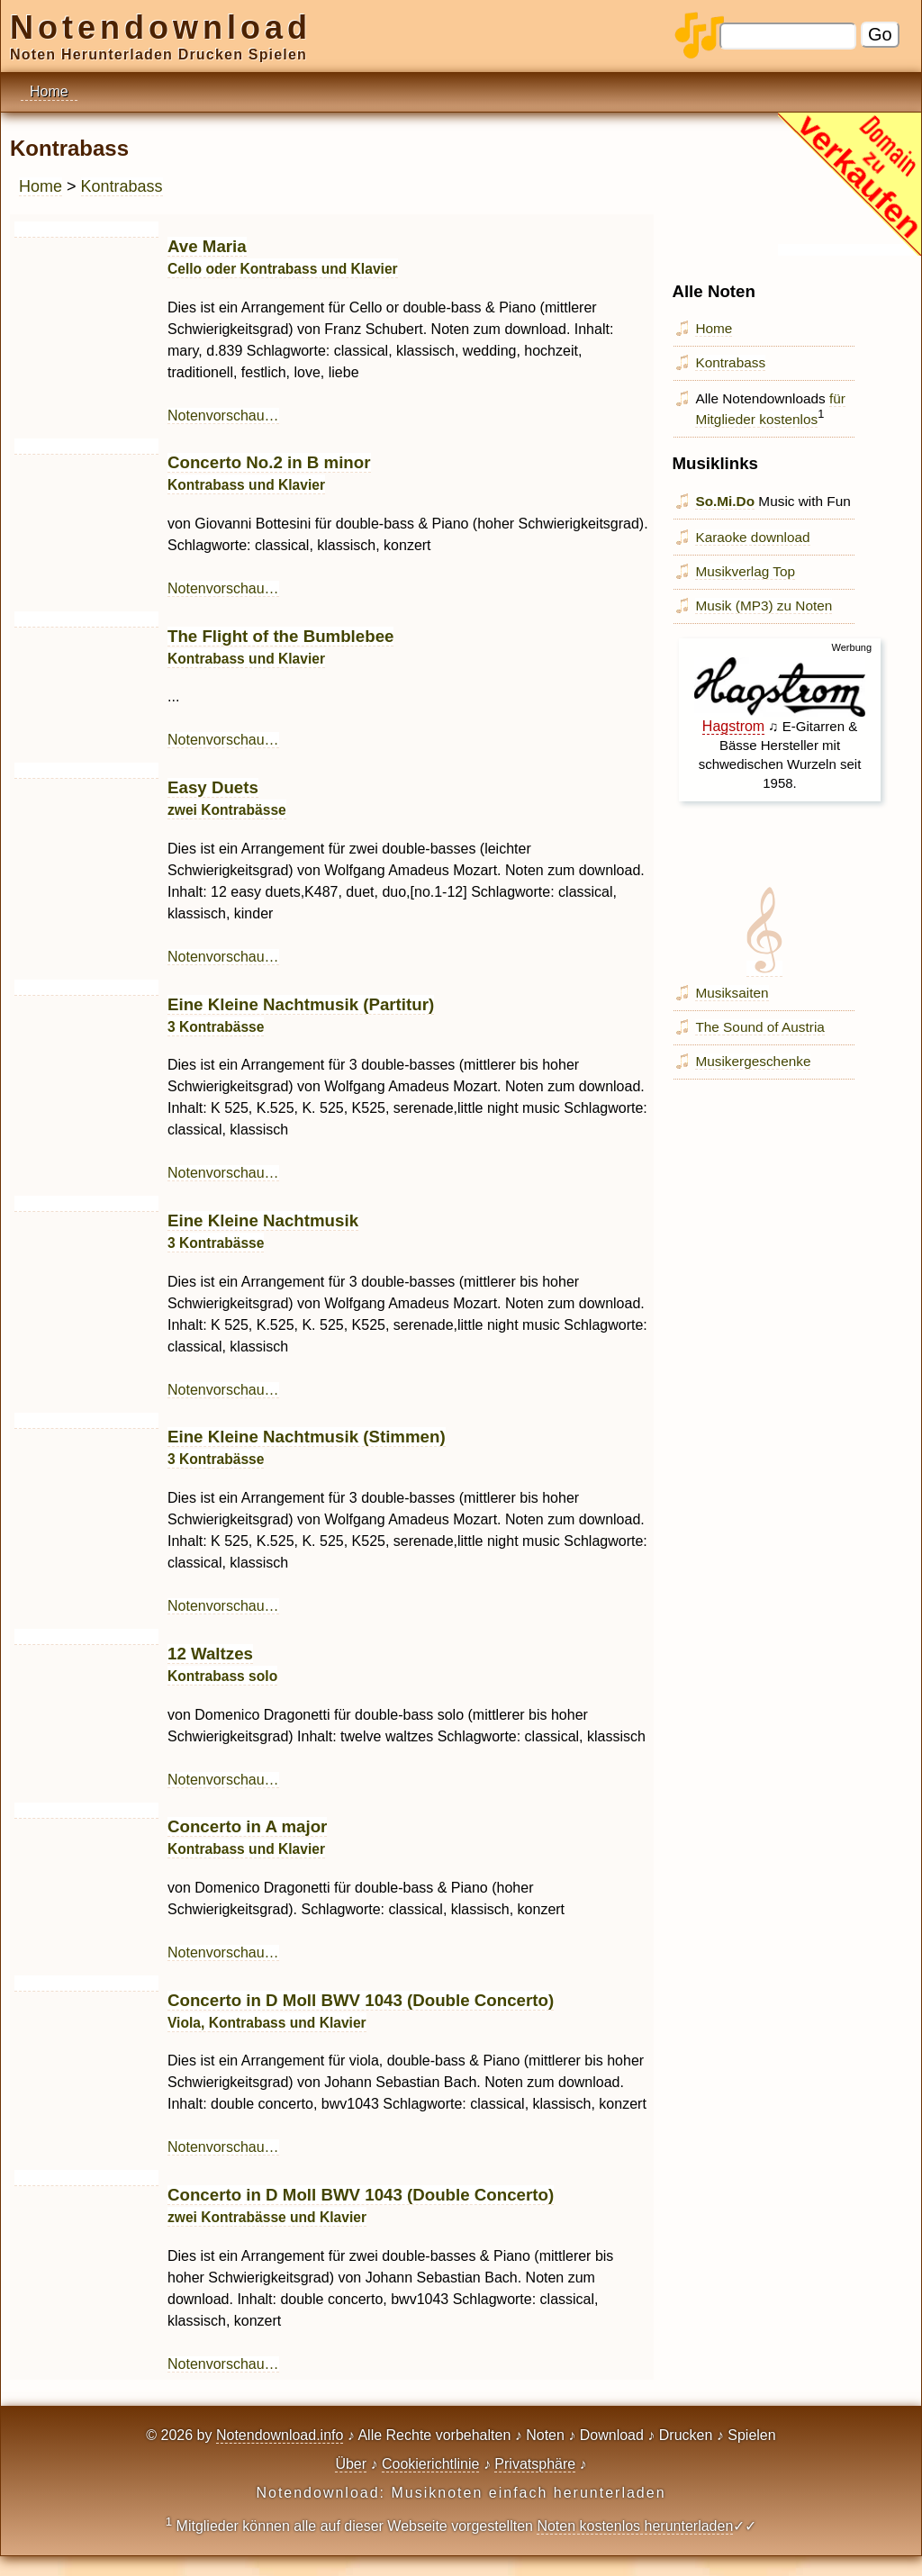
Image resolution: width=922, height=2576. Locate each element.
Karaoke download (752, 537)
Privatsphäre (534, 2464)
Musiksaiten (731, 992)
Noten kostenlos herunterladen (635, 2526)
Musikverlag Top (745, 571)
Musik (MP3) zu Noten (763, 605)
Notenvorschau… (223, 415)
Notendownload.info (279, 2435)
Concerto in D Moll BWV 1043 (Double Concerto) (360, 2205)
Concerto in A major (247, 1837)
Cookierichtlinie (431, 2464)
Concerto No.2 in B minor (269, 473)
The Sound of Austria (759, 1027)
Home (40, 186)
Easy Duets (226, 798)
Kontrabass (122, 186)
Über (350, 2464)
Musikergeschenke (752, 1061)
